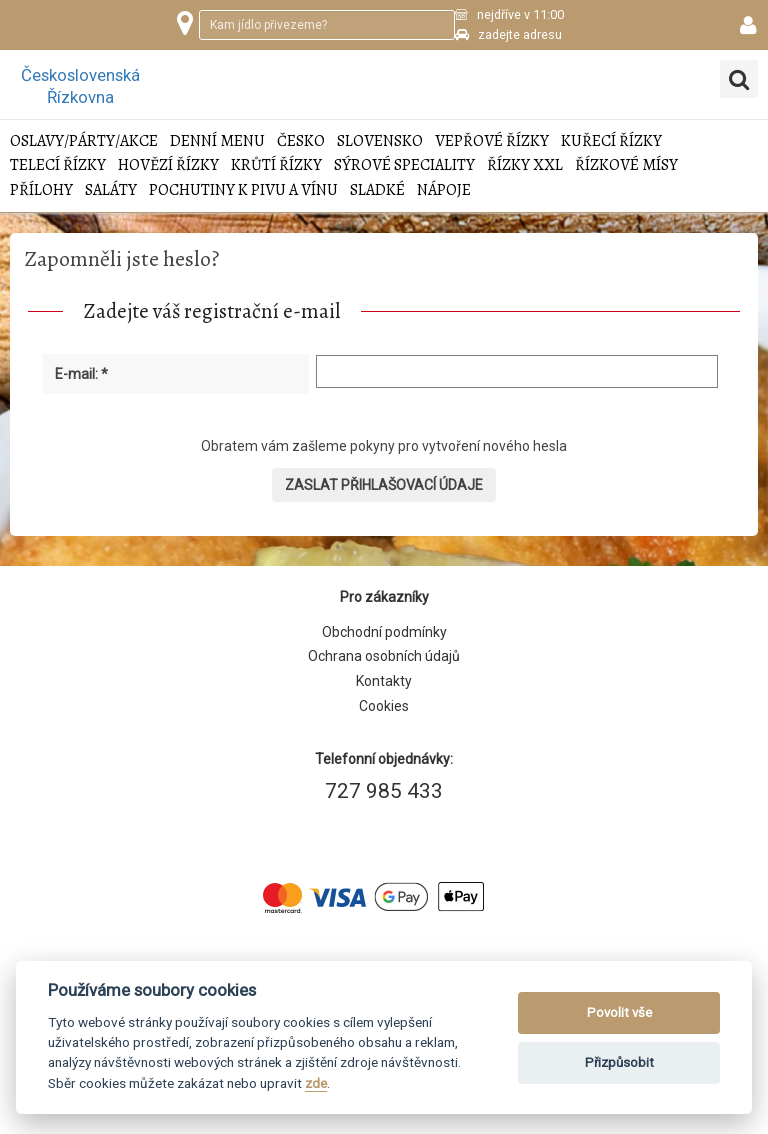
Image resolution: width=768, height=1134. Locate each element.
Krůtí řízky (276, 165)
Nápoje (444, 190)
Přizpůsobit (619, 1062)
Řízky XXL (525, 165)
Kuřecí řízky (611, 141)
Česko (301, 141)
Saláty (111, 190)
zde (316, 1083)
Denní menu (217, 141)
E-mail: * (81, 374)
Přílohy (41, 190)
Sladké (377, 190)
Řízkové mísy (626, 165)
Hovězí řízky (168, 165)
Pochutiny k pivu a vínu (243, 190)
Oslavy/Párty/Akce (84, 141)
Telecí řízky (58, 165)
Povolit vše (619, 1012)
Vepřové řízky (492, 141)
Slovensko (380, 141)
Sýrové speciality (404, 165)
